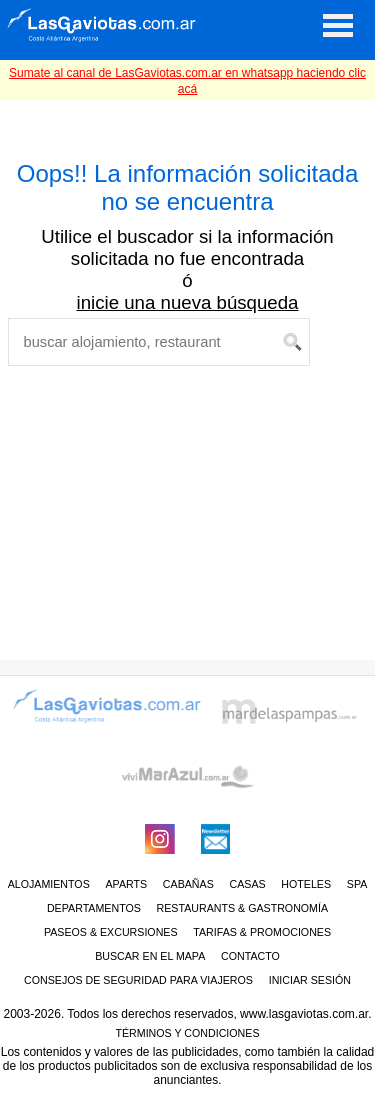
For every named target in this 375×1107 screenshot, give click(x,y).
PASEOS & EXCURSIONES (111, 932)
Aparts (126, 884)
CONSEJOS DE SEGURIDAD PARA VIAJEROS (138, 980)
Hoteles (306, 884)
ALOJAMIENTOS (49, 884)
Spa (357, 884)
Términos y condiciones (187, 1033)
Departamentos (94, 908)
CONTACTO (250, 956)
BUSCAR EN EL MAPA (150, 956)
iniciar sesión (310, 980)
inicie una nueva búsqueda (188, 302)
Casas (247, 884)
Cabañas (188, 884)
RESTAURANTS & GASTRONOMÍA (243, 908)
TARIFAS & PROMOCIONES (262, 932)
